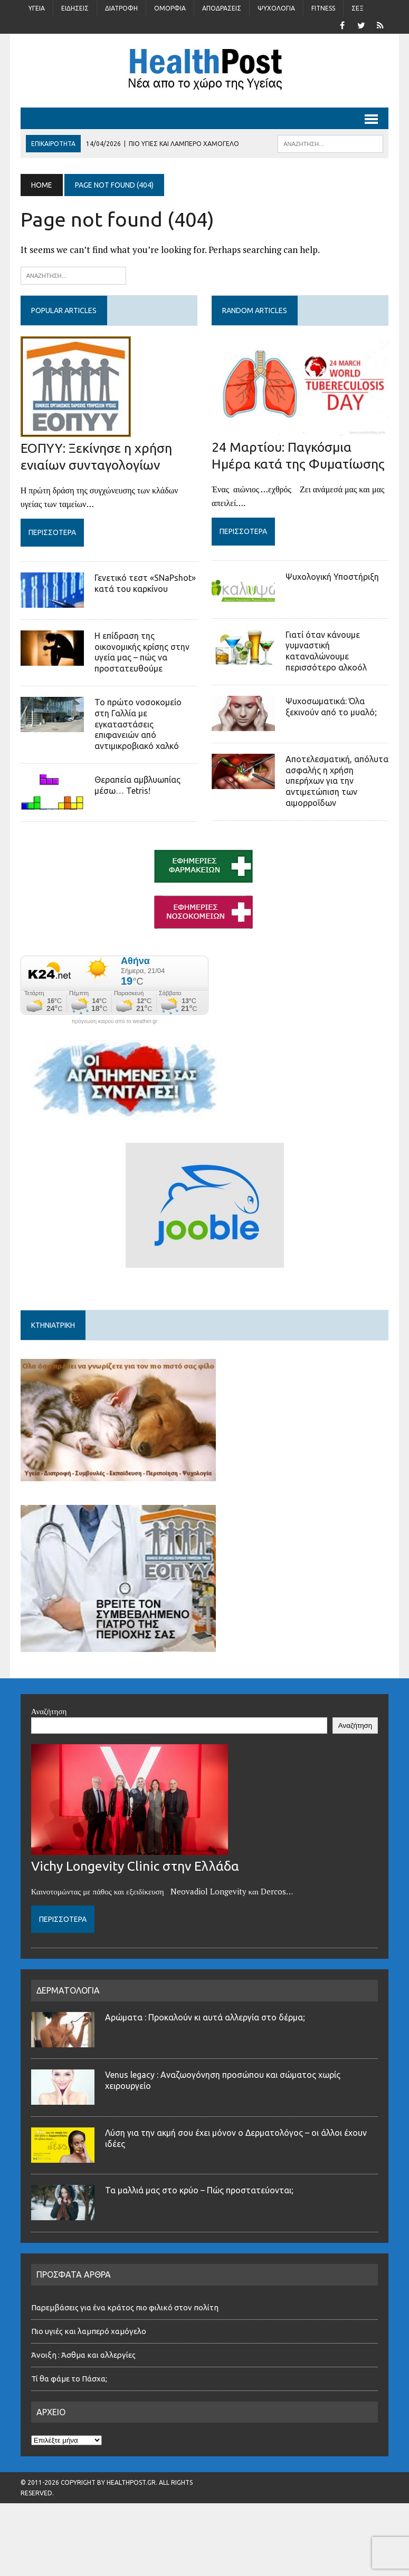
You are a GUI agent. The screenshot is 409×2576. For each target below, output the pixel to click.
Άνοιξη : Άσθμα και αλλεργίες (83, 2354)
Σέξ (357, 8)
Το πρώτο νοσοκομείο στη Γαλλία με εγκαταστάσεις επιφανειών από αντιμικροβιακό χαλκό (138, 724)
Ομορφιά (170, 8)
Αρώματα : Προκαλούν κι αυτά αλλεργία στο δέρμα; (205, 2017)
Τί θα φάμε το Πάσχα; (69, 2378)
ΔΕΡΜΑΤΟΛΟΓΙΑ (68, 1990)
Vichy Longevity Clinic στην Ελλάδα (135, 1866)
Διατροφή (121, 8)
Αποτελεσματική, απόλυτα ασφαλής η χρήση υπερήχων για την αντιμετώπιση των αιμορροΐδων (337, 781)
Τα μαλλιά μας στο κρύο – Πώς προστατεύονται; (199, 2190)
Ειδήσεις (75, 8)
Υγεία (36, 8)
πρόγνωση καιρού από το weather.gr (114, 1021)
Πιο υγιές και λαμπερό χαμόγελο (88, 2331)
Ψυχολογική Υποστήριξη (332, 576)
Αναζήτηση (49, 1711)
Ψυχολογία (276, 8)
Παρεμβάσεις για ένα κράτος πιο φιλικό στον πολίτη (124, 2307)
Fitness (323, 8)
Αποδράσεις (221, 8)
